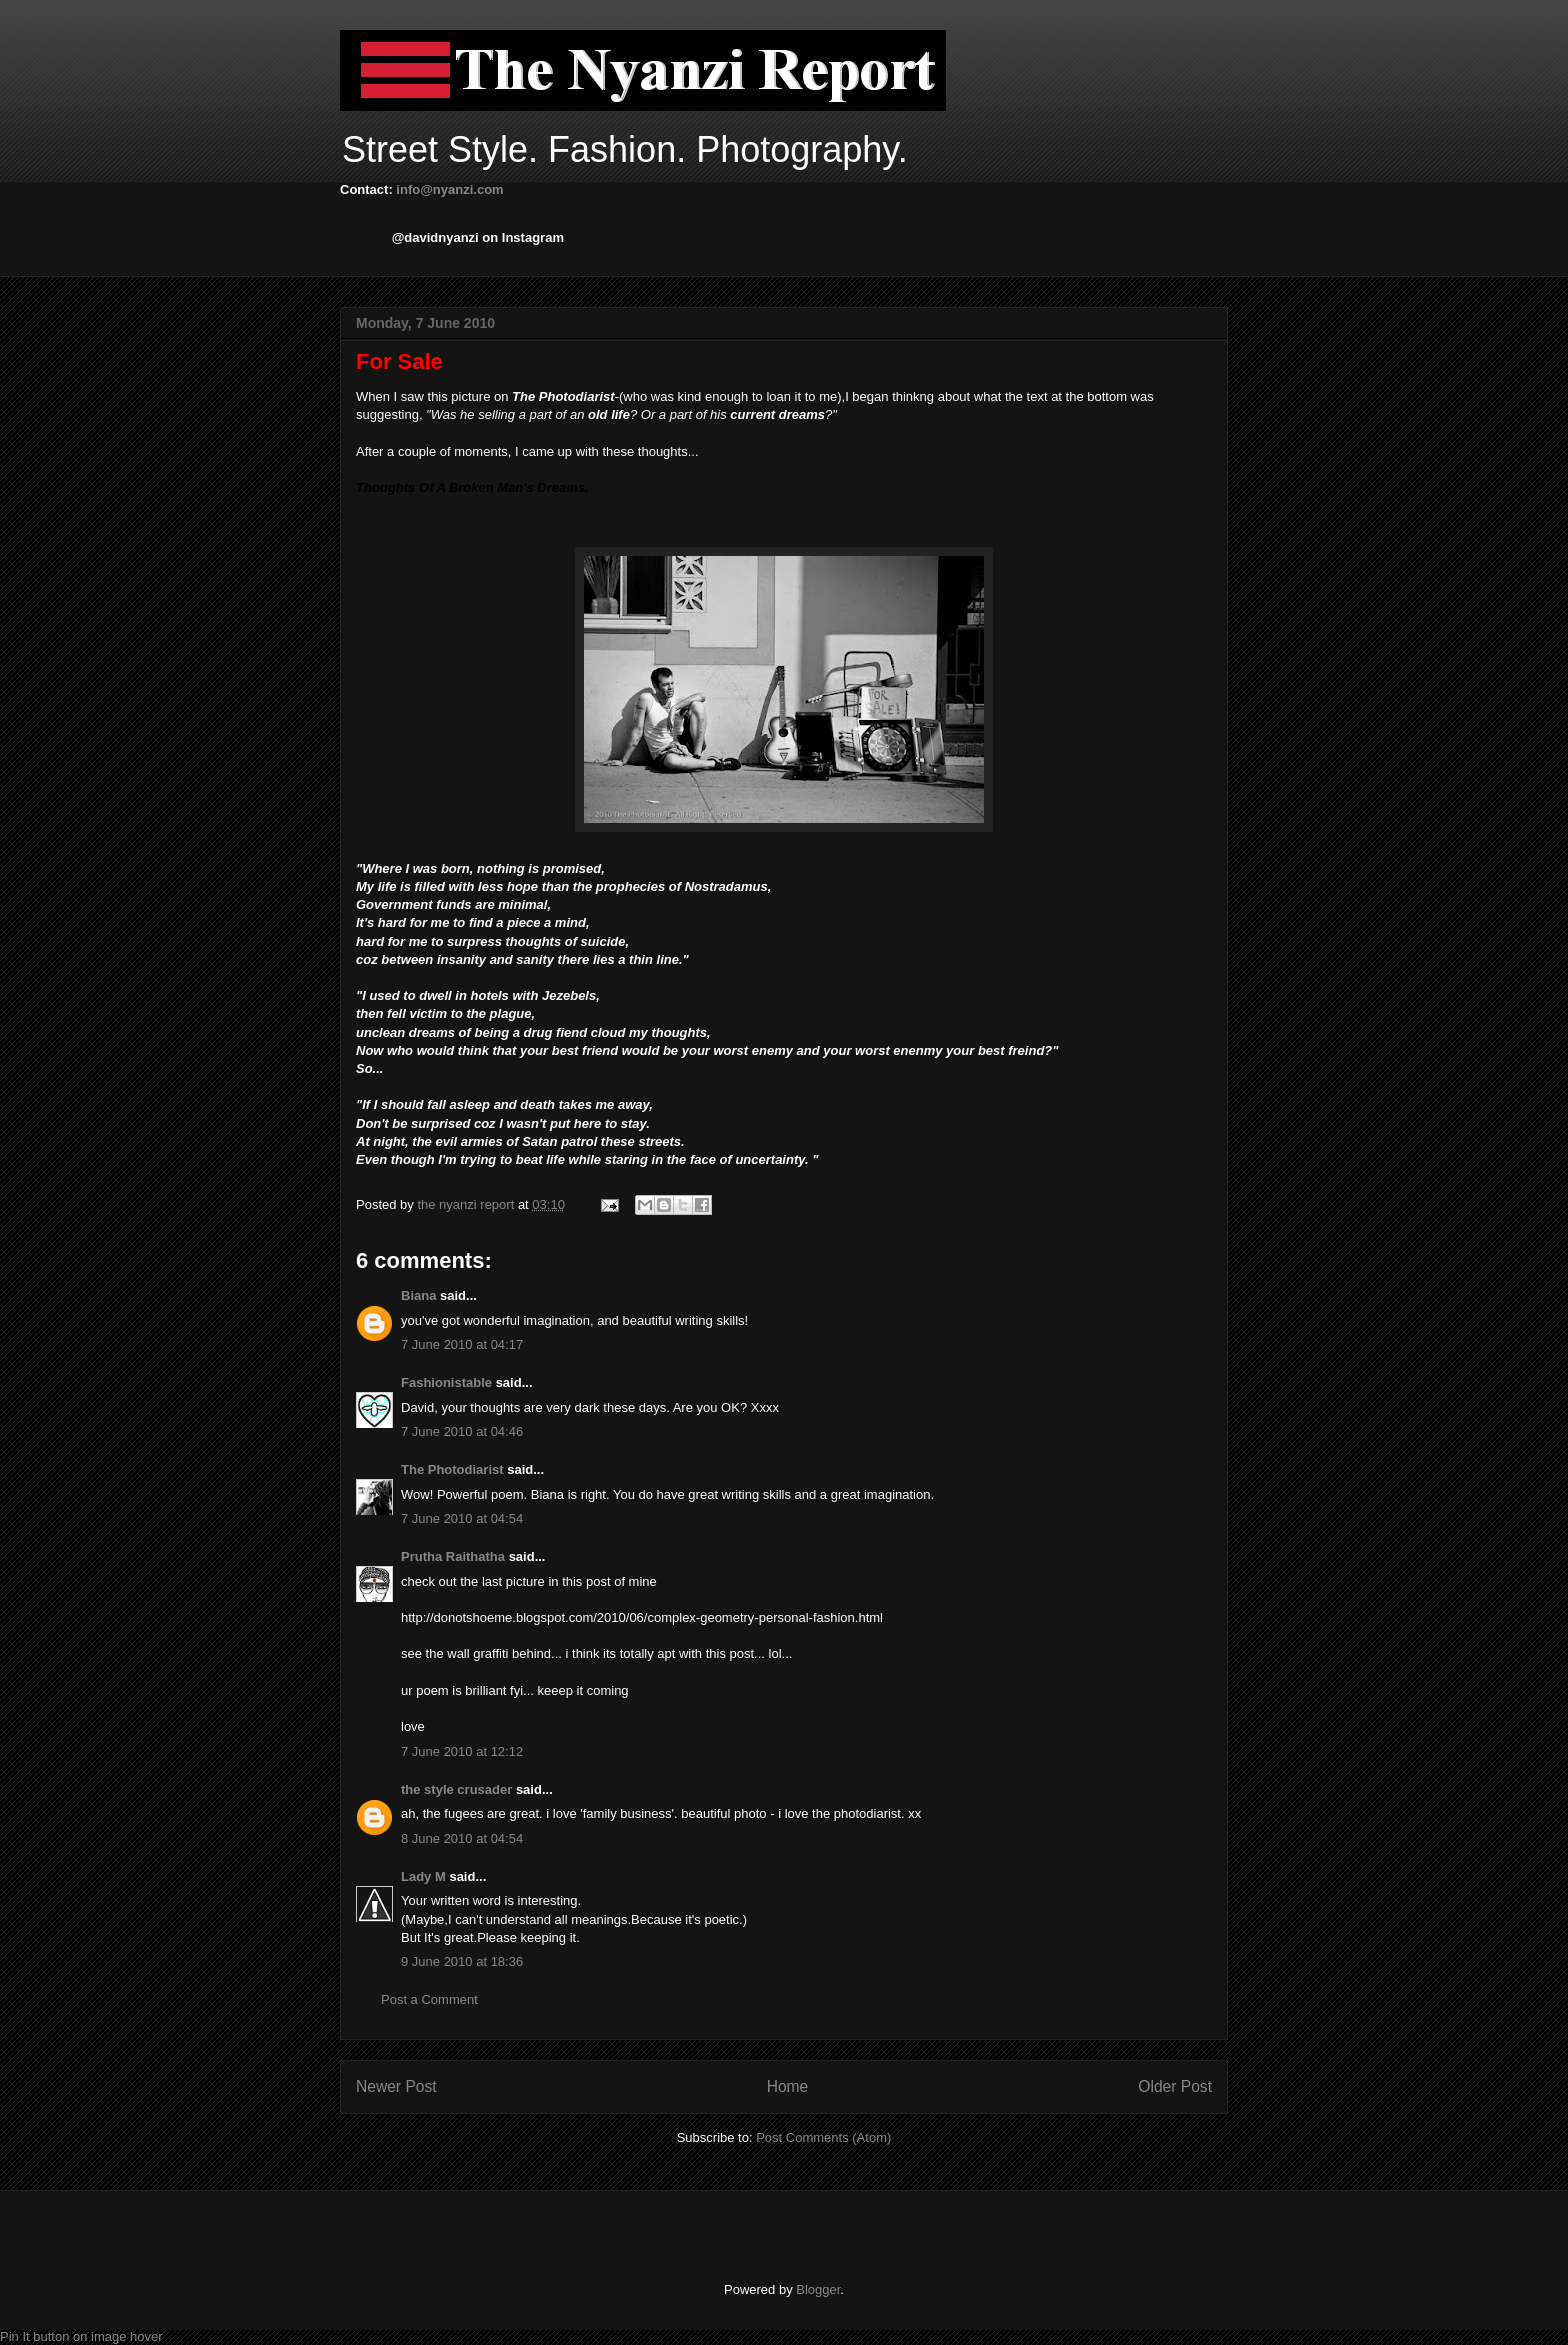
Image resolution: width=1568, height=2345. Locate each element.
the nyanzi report (467, 1204)
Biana (418, 1295)
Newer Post (396, 2086)
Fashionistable (446, 1382)
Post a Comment (429, 1999)
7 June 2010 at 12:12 (462, 1751)
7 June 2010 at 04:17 (462, 1344)
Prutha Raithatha (453, 1556)
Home (788, 2086)
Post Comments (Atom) (823, 2137)
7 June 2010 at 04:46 (462, 1431)
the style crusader (456, 1789)
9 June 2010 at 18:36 (462, 1961)
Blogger (818, 2289)
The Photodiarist (452, 1469)
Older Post (1175, 2086)
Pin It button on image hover (81, 2336)
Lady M (423, 1876)
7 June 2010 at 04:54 (462, 1518)
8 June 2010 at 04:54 (462, 1838)
